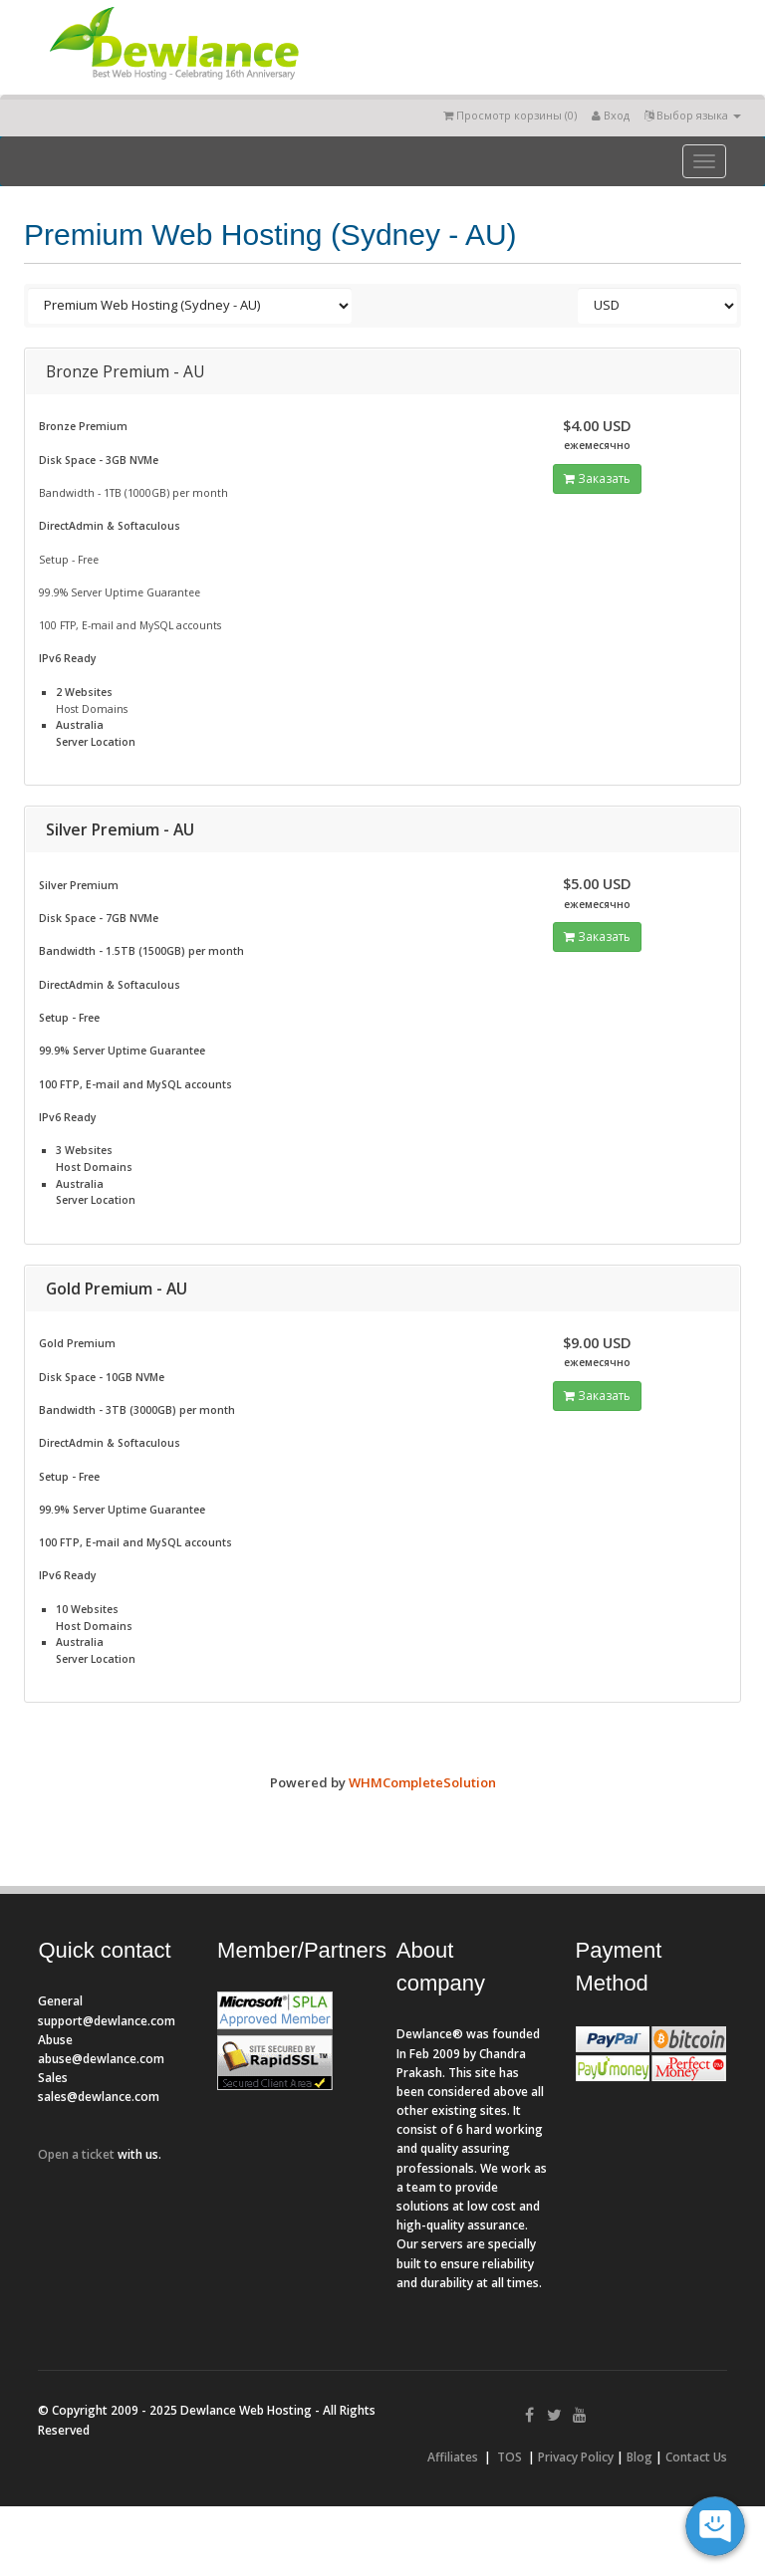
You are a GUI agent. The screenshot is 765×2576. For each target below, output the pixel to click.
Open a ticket (76, 2154)
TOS (509, 2457)
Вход (611, 115)
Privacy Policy (576, 2457)
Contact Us (696, 2457)
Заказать (597, 478)
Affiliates (452, 2457)
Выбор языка (692, 115)
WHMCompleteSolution (422, 1782)
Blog (639, 2457)
